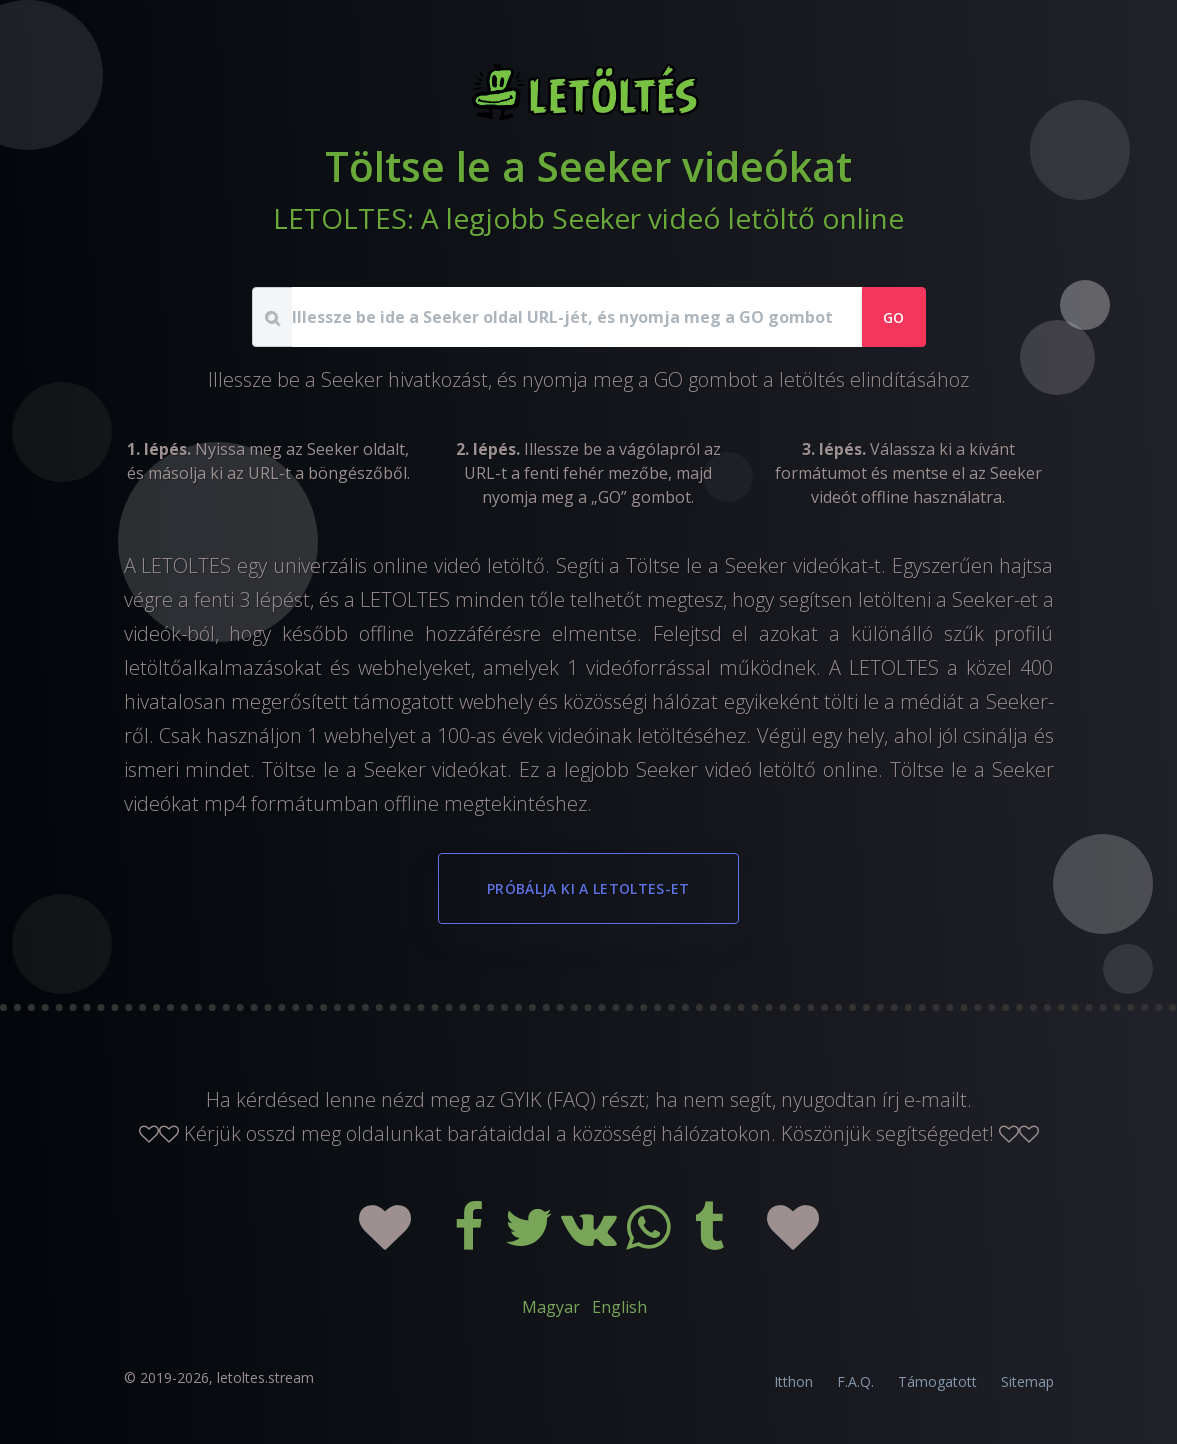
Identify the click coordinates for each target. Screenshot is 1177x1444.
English (619, 1307)
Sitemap (1027, 1381)
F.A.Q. (855, 1381)
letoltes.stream (265, 1377)
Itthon (793, 1381)
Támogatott (937, 1381)
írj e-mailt (924, 1099)
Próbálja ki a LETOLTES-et (588, 888)
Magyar (551, 1307)
